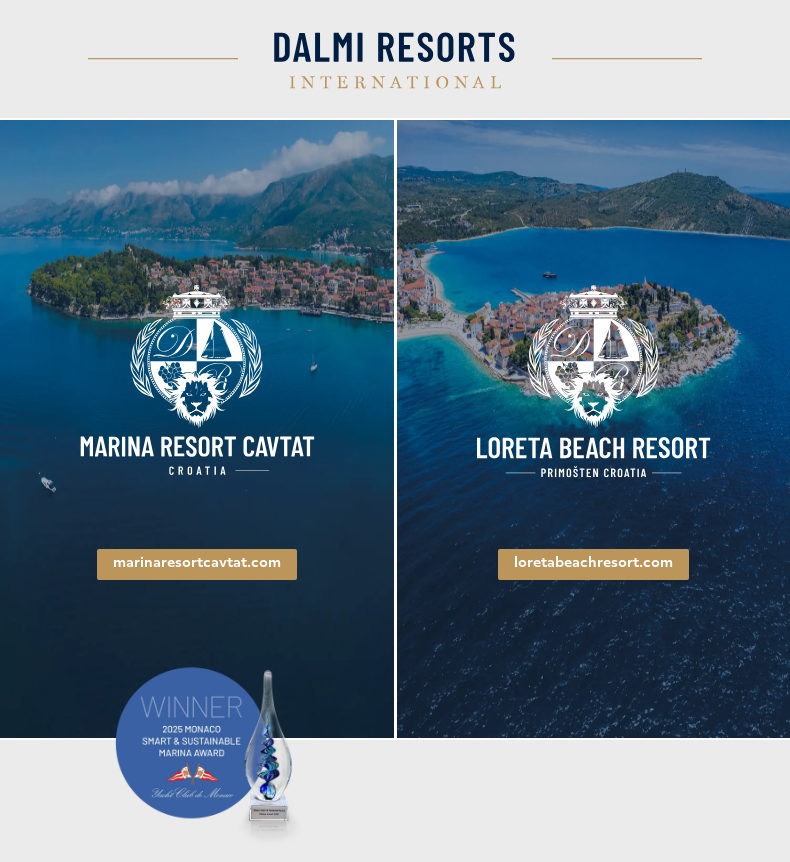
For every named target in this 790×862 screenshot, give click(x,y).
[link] (197, 381)
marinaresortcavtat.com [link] (197, 563)
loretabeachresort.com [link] (593, 563)
